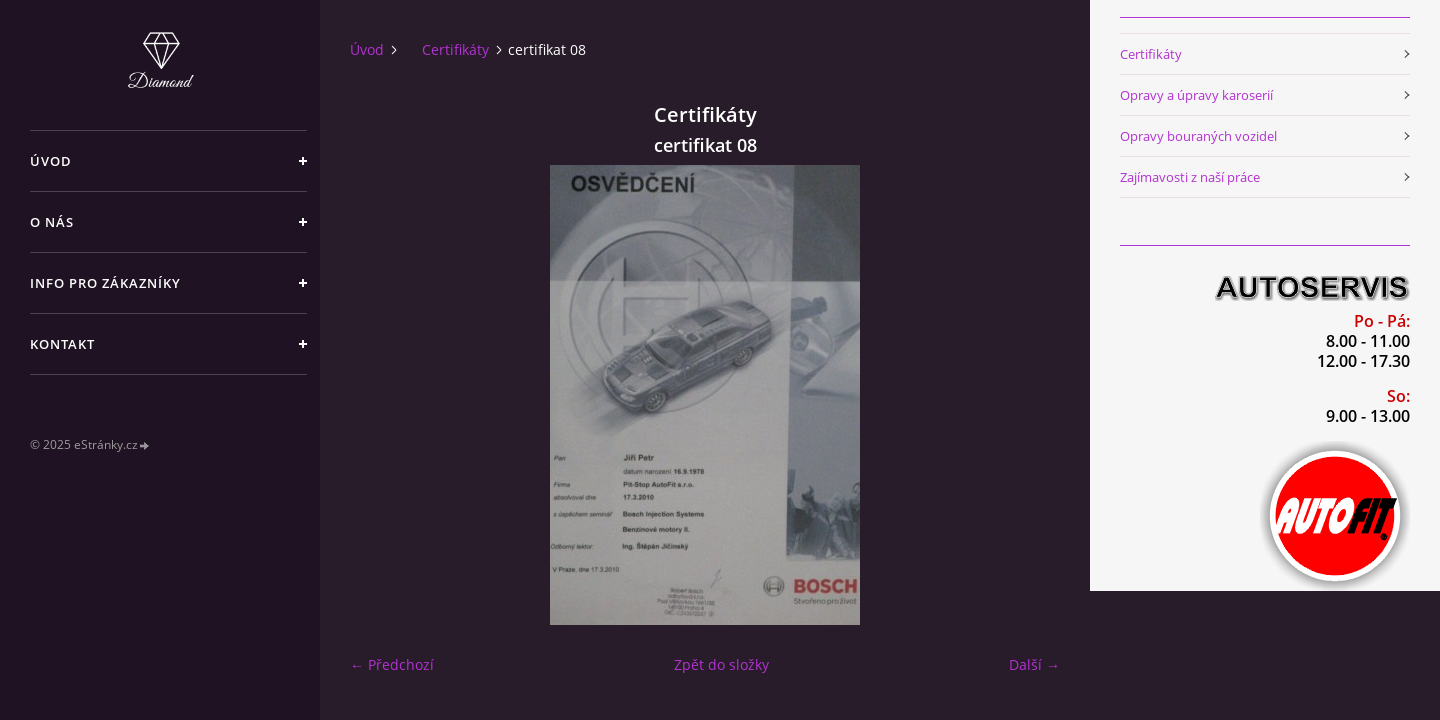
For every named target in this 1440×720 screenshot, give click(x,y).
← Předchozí (392, 664)
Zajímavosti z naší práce (1190, 177)
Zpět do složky (721, 664)
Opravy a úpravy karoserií (1196, 95)
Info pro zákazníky (105, 283)
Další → (1034, 664)
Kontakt (62, 344)
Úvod (51, 161)
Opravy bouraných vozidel (1198, 136)
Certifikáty (455, 49)
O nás (52, 222)
